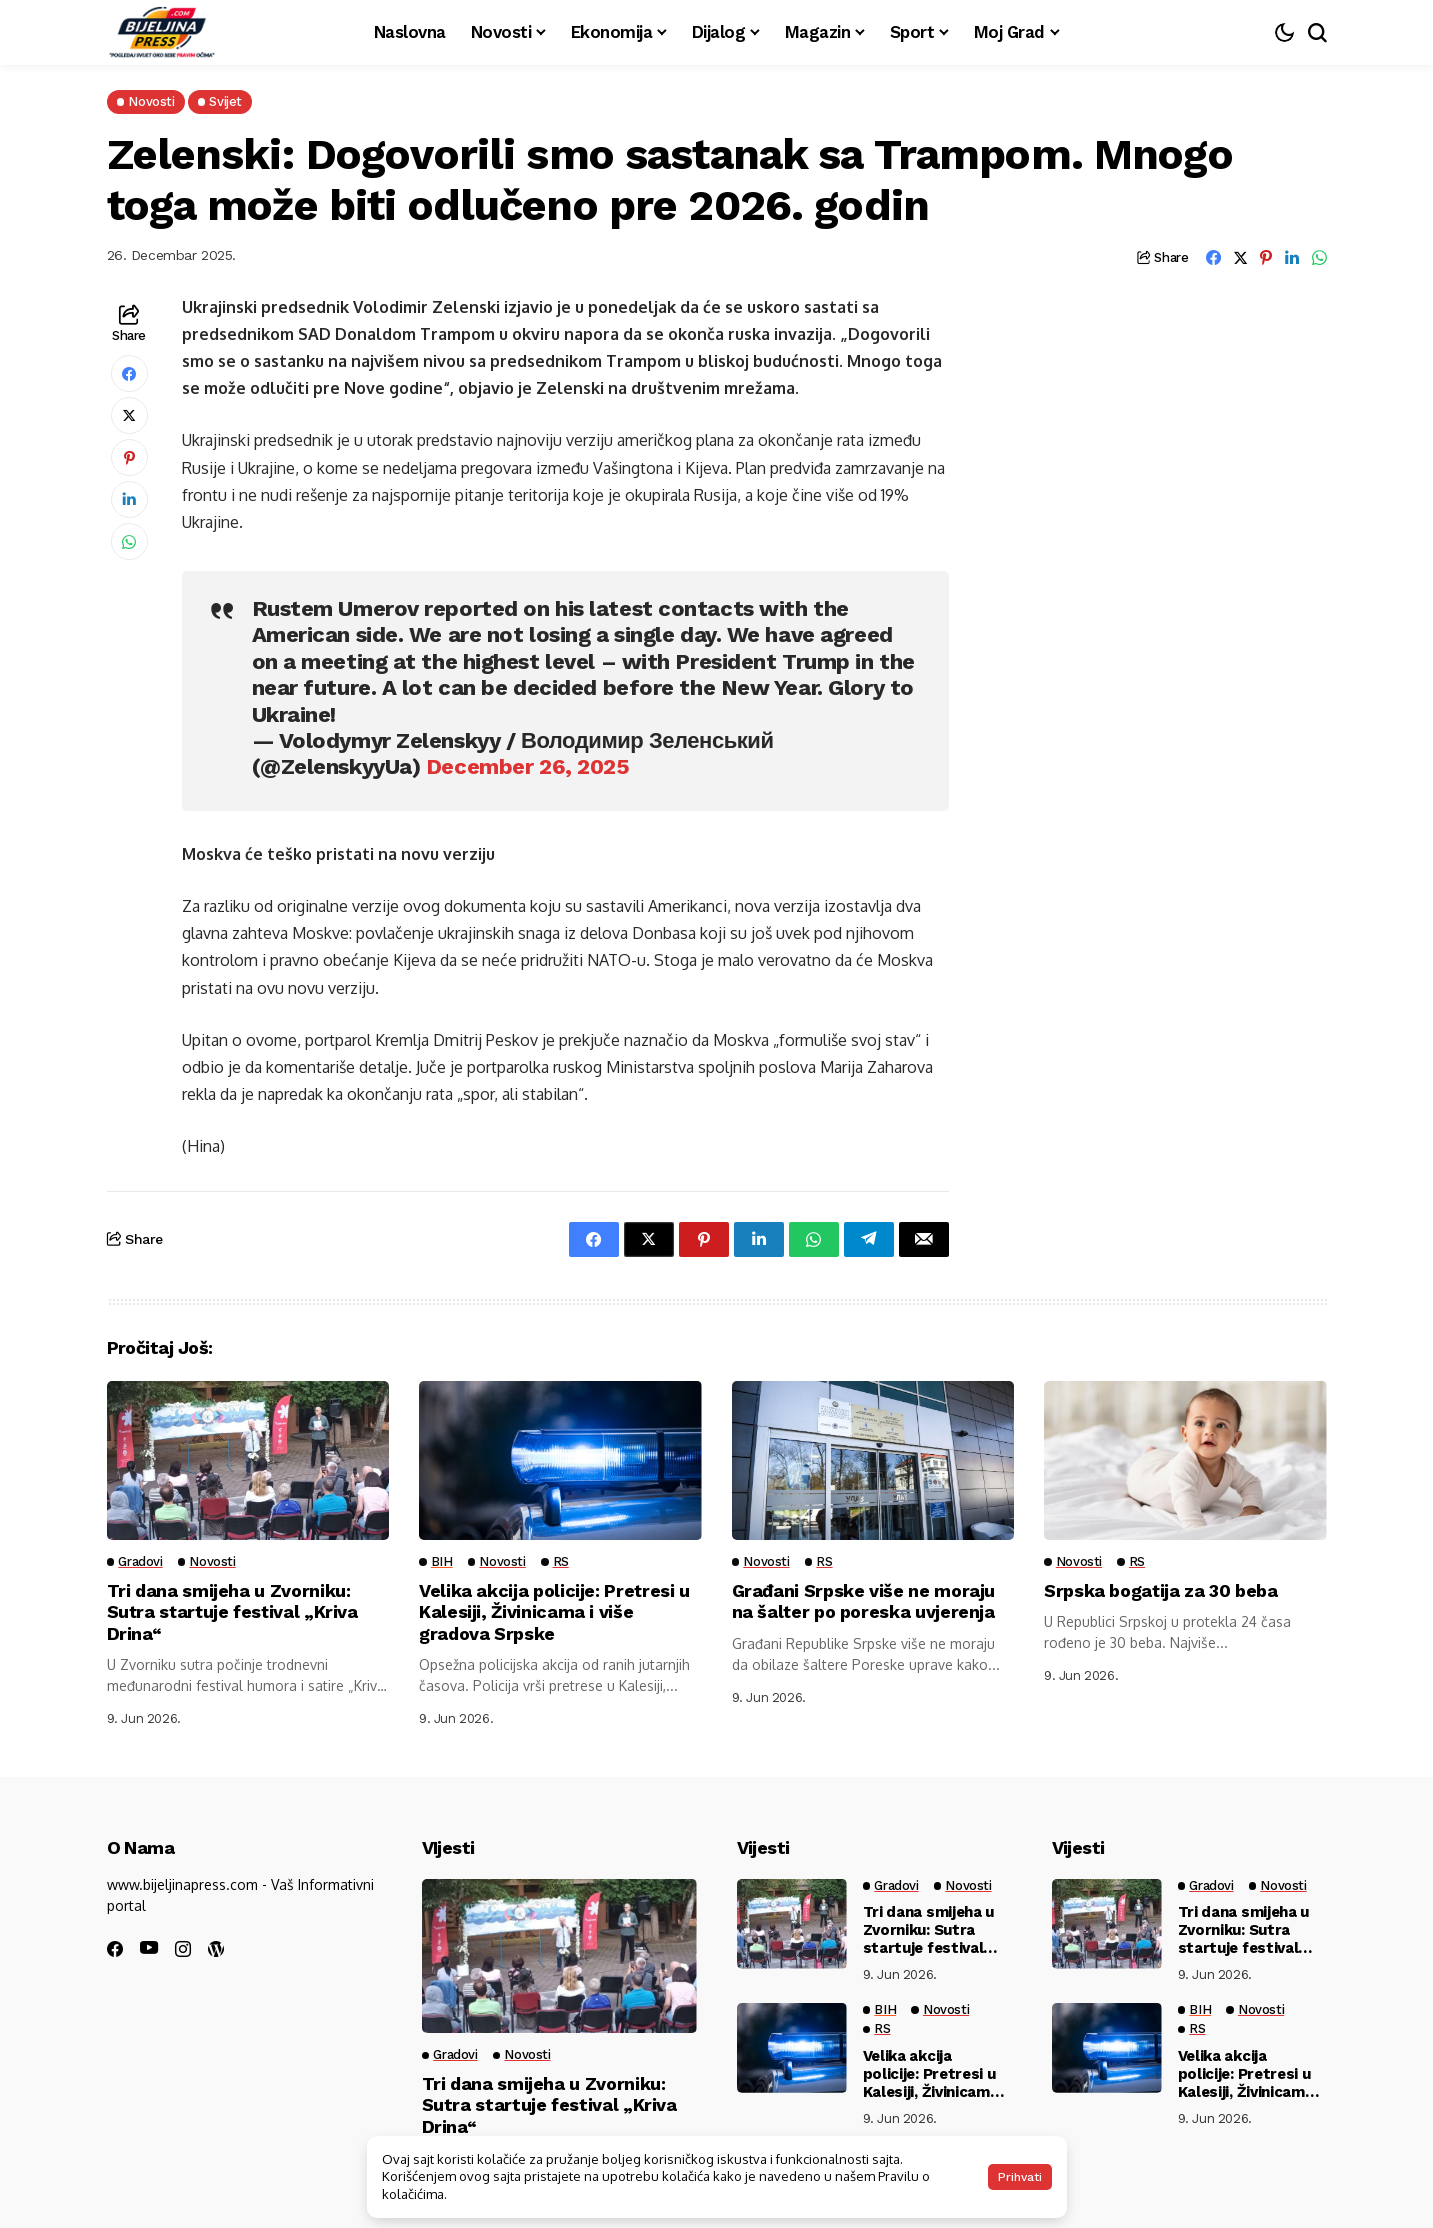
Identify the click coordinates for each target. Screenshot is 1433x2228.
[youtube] (149, 1948)
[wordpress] (216, 1949)
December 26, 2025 (528, 766)
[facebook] (115, 1949)
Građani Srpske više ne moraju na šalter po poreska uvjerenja (864, 1601)
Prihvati (1020, 2177)
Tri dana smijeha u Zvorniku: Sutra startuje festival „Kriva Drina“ (234, 1612)
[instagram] (183, 1949)
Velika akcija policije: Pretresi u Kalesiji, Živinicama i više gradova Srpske (555, 1612)
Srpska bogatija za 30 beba (1161, 1590)
